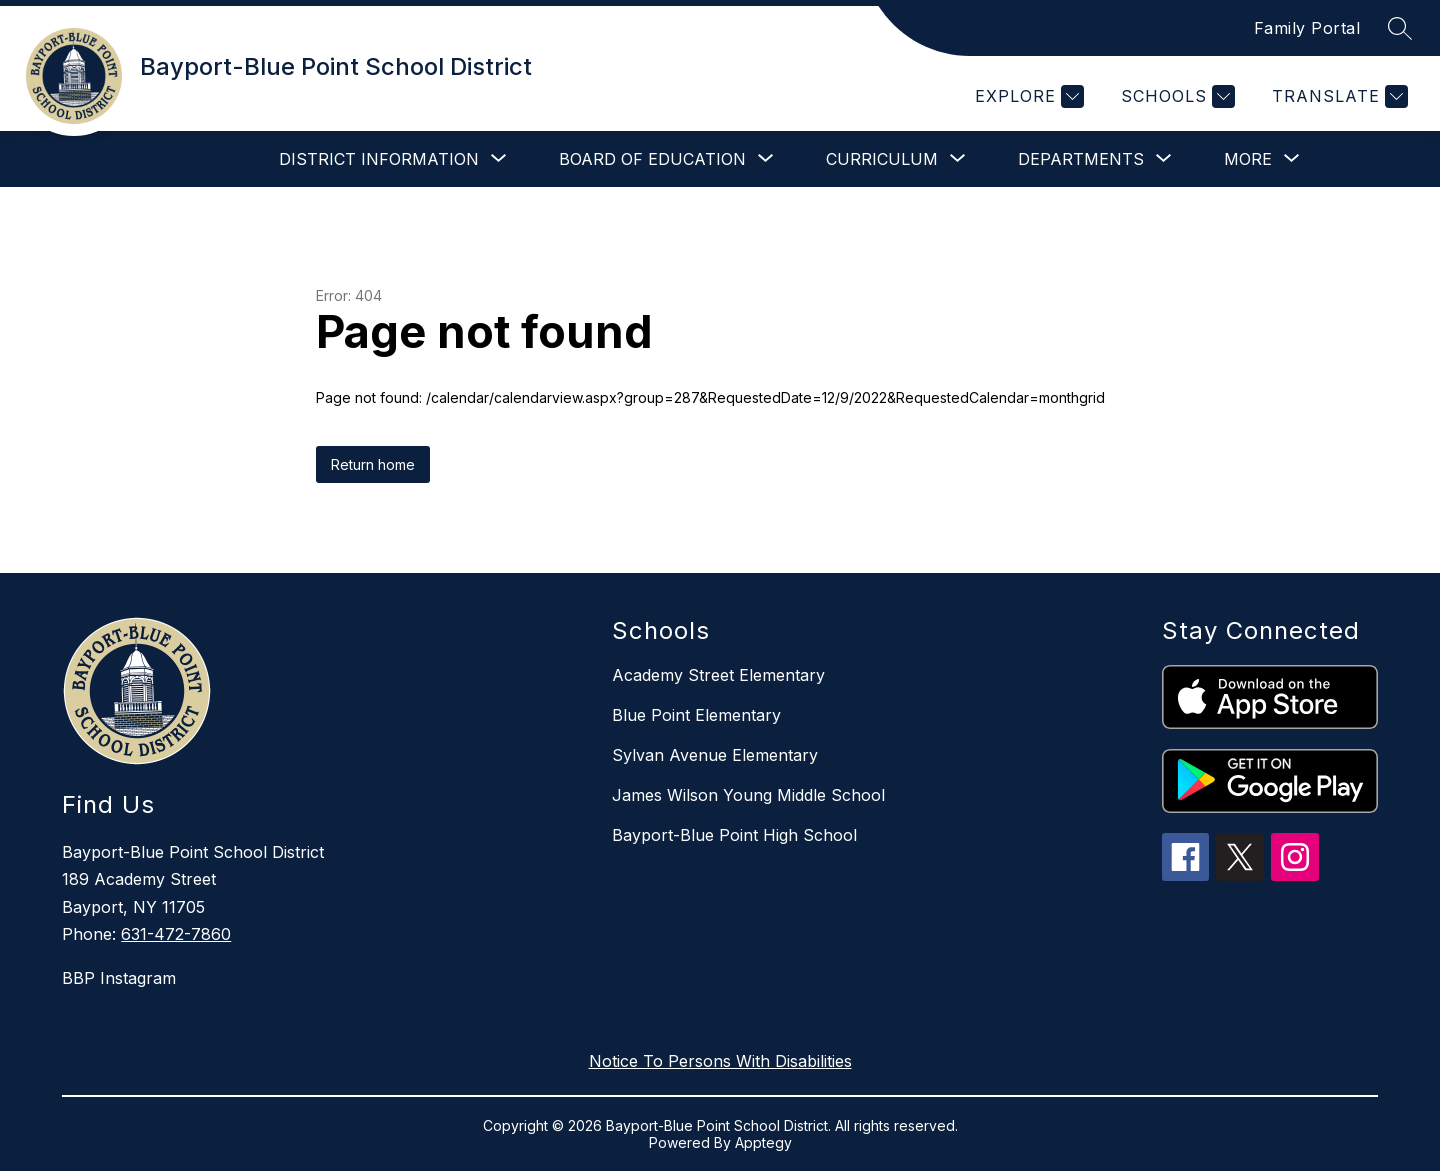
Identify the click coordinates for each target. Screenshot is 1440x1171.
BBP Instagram (119, 978)
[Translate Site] (1337, 96)
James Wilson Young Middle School (748, 795)
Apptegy (763, 1142)
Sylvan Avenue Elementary (715, 755)
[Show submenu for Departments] (1081, 159)
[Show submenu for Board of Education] (652, 159)
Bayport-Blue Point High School (734, 835)
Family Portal (1307, 28)
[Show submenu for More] (1248, 159)
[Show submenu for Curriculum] (882, 159)
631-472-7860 (176, 934)
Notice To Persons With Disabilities (720, 1061)
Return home (373, 464)
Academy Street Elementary (718, 675)
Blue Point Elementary (696, 715)
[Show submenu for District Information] (379, 159)
